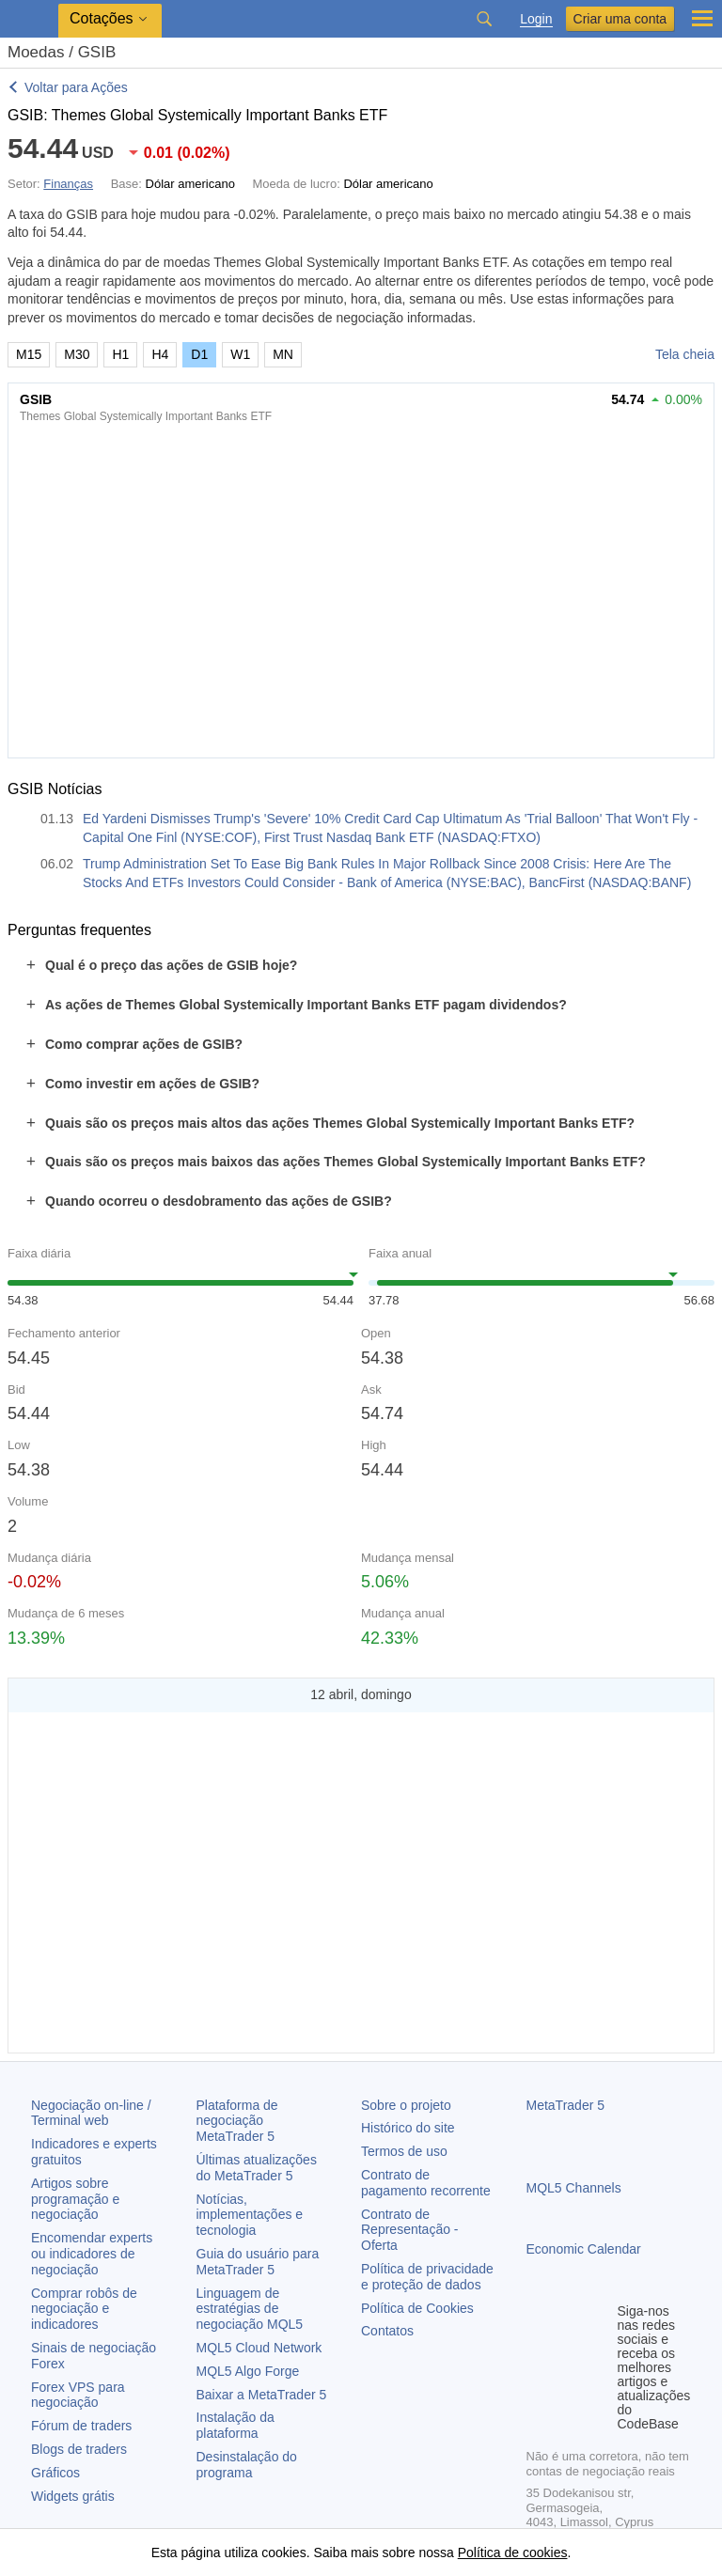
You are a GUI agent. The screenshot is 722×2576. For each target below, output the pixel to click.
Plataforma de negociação (237, 2121)
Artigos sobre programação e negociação (75, 2199)
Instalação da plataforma (235, 2425)
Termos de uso (404, 2151)
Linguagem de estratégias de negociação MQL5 (250, 2309)
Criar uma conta (620, 18)
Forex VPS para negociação (78, 2395)
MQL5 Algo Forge (248, 2371)
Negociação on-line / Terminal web (91, 2113)
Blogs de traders (79, 2449)
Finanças (68, 184)
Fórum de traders (81, 2425)
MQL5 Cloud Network (259, 2347)
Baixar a (261, 2394)
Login (536, 19)
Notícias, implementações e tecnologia (250, 2215)
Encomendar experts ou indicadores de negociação (91, 2253)
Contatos (387, 2330)
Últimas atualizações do (256, 2167)
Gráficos (55, 2472)
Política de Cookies (417, 2308)
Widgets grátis (73, 2496)
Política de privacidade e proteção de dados (427, 2276)
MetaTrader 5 (565, 2105)
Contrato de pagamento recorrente (426, 2182)
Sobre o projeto (406, 2105)
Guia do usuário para (258, 2261)
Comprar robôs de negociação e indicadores (84, 2309)
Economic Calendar (583, 2248)
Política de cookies (513, 2552)
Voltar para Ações (76, 87)
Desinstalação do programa (246, 2464)
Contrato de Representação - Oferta (410, 2230)
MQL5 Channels (573, 2187)
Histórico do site (408, 2127)
